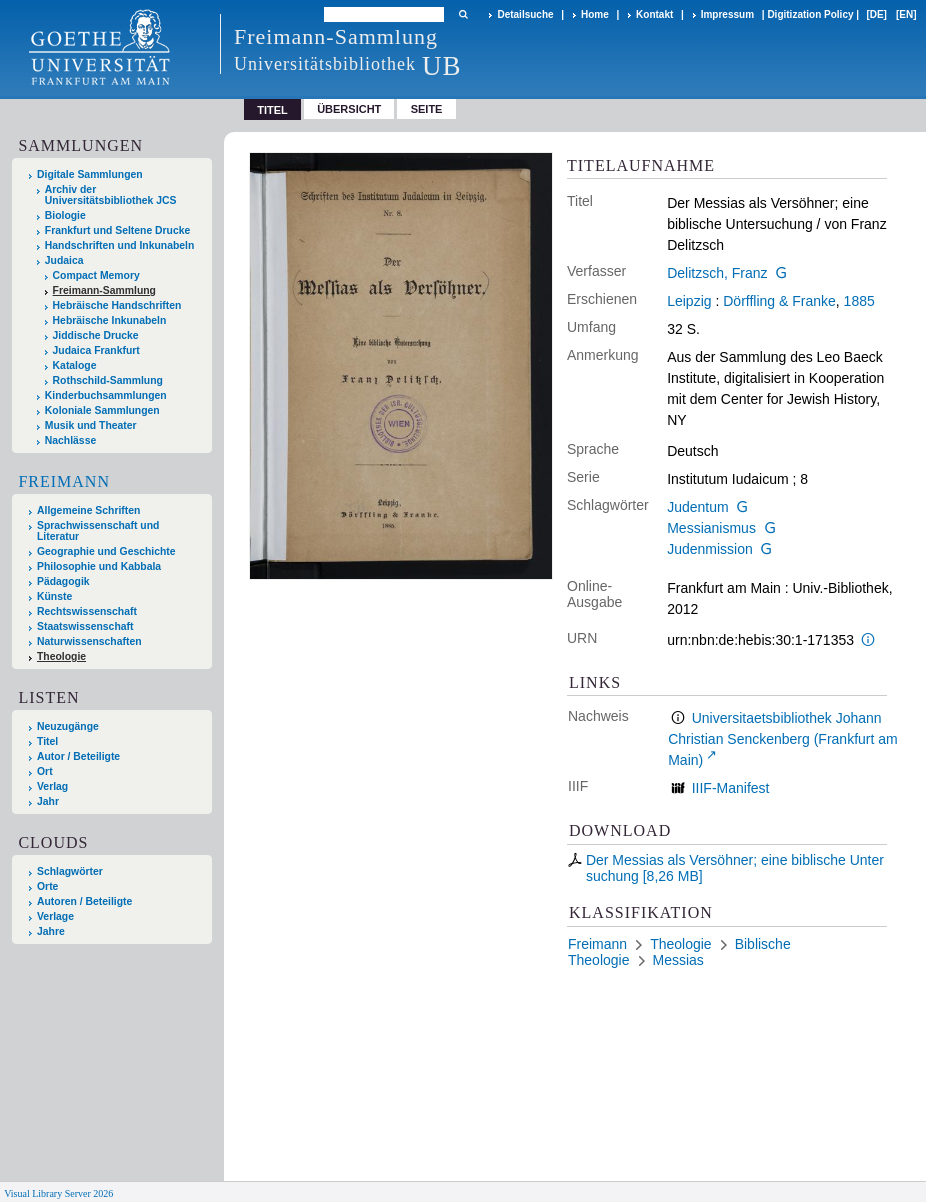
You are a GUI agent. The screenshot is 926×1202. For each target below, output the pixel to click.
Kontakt (654, 14)
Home (595, 14)
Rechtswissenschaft (87, 611)
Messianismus (711, 528)
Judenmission (710, 549)
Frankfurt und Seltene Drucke (118, 230)
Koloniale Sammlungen (102, 410)
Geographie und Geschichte (106, 551)
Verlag (52, 786)
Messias (678, 960)
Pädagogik (63, 581)
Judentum (697, 507)
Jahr (48, 801)
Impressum (727, 14)
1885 (859, 301)
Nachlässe (70, 440)
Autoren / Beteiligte (84, 901)
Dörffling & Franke (779, 301)
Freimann (64, 481)
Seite (427, 109)
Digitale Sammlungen (90, 174)
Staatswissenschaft (85, 626)
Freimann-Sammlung (104, 290)
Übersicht (349, 109)
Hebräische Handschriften (117, 305)
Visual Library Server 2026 (58, 1193)
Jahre (51, 931)
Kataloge (75, 365)
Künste (54, 596)
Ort (45, 771)
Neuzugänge (68, 726)
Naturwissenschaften (89, 641)
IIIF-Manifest (731, 788)
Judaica (64, 260)
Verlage (55, 916)
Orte (47, 886)
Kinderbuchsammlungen (106, 395)
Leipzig (689, 301)
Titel (47, 741)
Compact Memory (96, 275)
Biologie (65, 215)
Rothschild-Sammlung (108, 380)
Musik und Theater (91, 425)
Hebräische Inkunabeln (110, 320)
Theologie (61, 656)
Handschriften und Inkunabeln (120, 245)
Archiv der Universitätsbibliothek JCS (111, 195)
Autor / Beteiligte (78, 756)
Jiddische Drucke (96, 335)
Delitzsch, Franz (717, 273)
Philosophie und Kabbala (99, 566)
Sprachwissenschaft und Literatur (98, 531)
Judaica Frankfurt (96, 350)
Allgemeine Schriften (88, 510)
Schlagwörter (70, 871)
